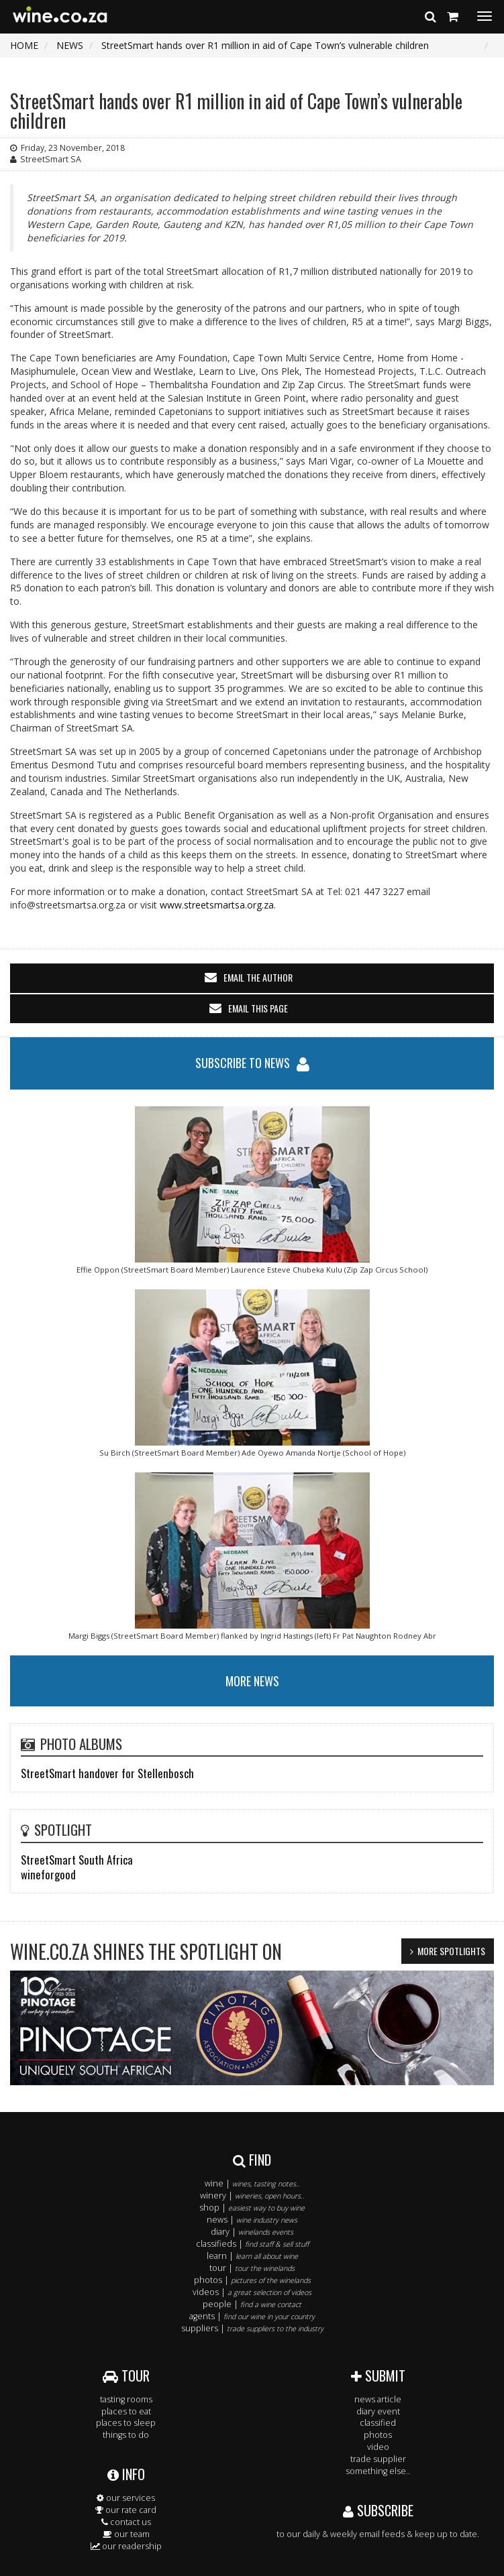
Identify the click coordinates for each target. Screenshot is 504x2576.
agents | (252, 2316)
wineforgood (48, 1874)
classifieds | (252, 2243)
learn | (252, 2256)
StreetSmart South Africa (77, 1859)
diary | (252, 2231)
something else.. (378, 2471)
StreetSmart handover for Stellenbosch (107, 1773)
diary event (378, 2411)
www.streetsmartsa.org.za (217, 904)
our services (126, 2498)
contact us (126, 2522)
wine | (252, 2183)
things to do (126, 2435)
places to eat (126, 2411)
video (378, 2447)
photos (378, 2435)
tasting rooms (126, 2399)
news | (252, 2219)
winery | (252, 2195)
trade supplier (378, 2459)
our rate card (125, 2510)
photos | (252, 2280)
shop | (252, 2207)
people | (252, 2304)
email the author (258, 977)
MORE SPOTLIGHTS (451, 1951)
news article (377, 2399)
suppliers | (252, 2328)
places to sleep (126, 2422)
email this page (258, 1008)
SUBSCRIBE (378, 2510)
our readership (126, 2546)
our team (126, 2534)
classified (378, 2422)
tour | (252, 2268)
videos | (252, 2292)
